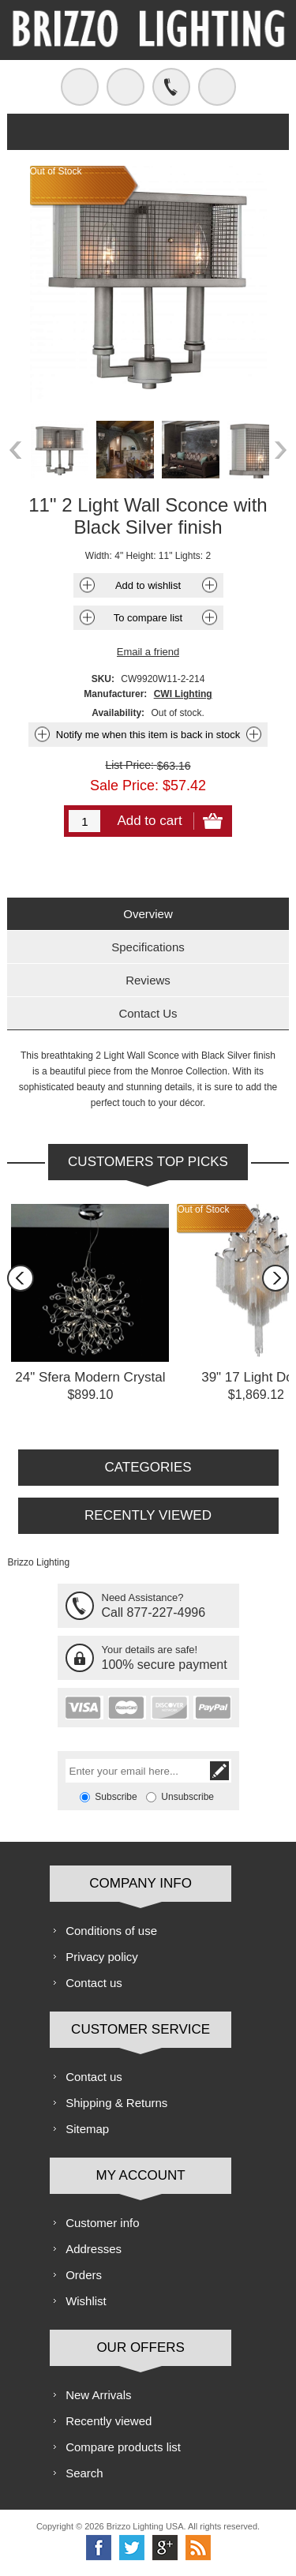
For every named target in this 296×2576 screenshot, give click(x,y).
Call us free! (171, 86)
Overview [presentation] (148, 914)
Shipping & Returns (116, 2102)
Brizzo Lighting (38, 1562)
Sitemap (87, 2128)
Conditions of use (111, 1930)
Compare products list (123, 2447)
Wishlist (86, 2301)
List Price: (129, 765)
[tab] (147, 914)
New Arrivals (98, 2395)
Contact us (94, 1982)
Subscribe (116, 1796)
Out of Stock (203, 1209)
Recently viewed (109, 2421)
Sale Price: (124, 785)
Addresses (94, 2248)
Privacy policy (102, 1956)
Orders (84, 2275)
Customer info (102, 2222)
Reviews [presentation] (148, 980)
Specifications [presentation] (148, 947)
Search (84, 2473)
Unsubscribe (187, 1796)
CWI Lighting (183, 693)
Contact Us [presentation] (147, 1013)
